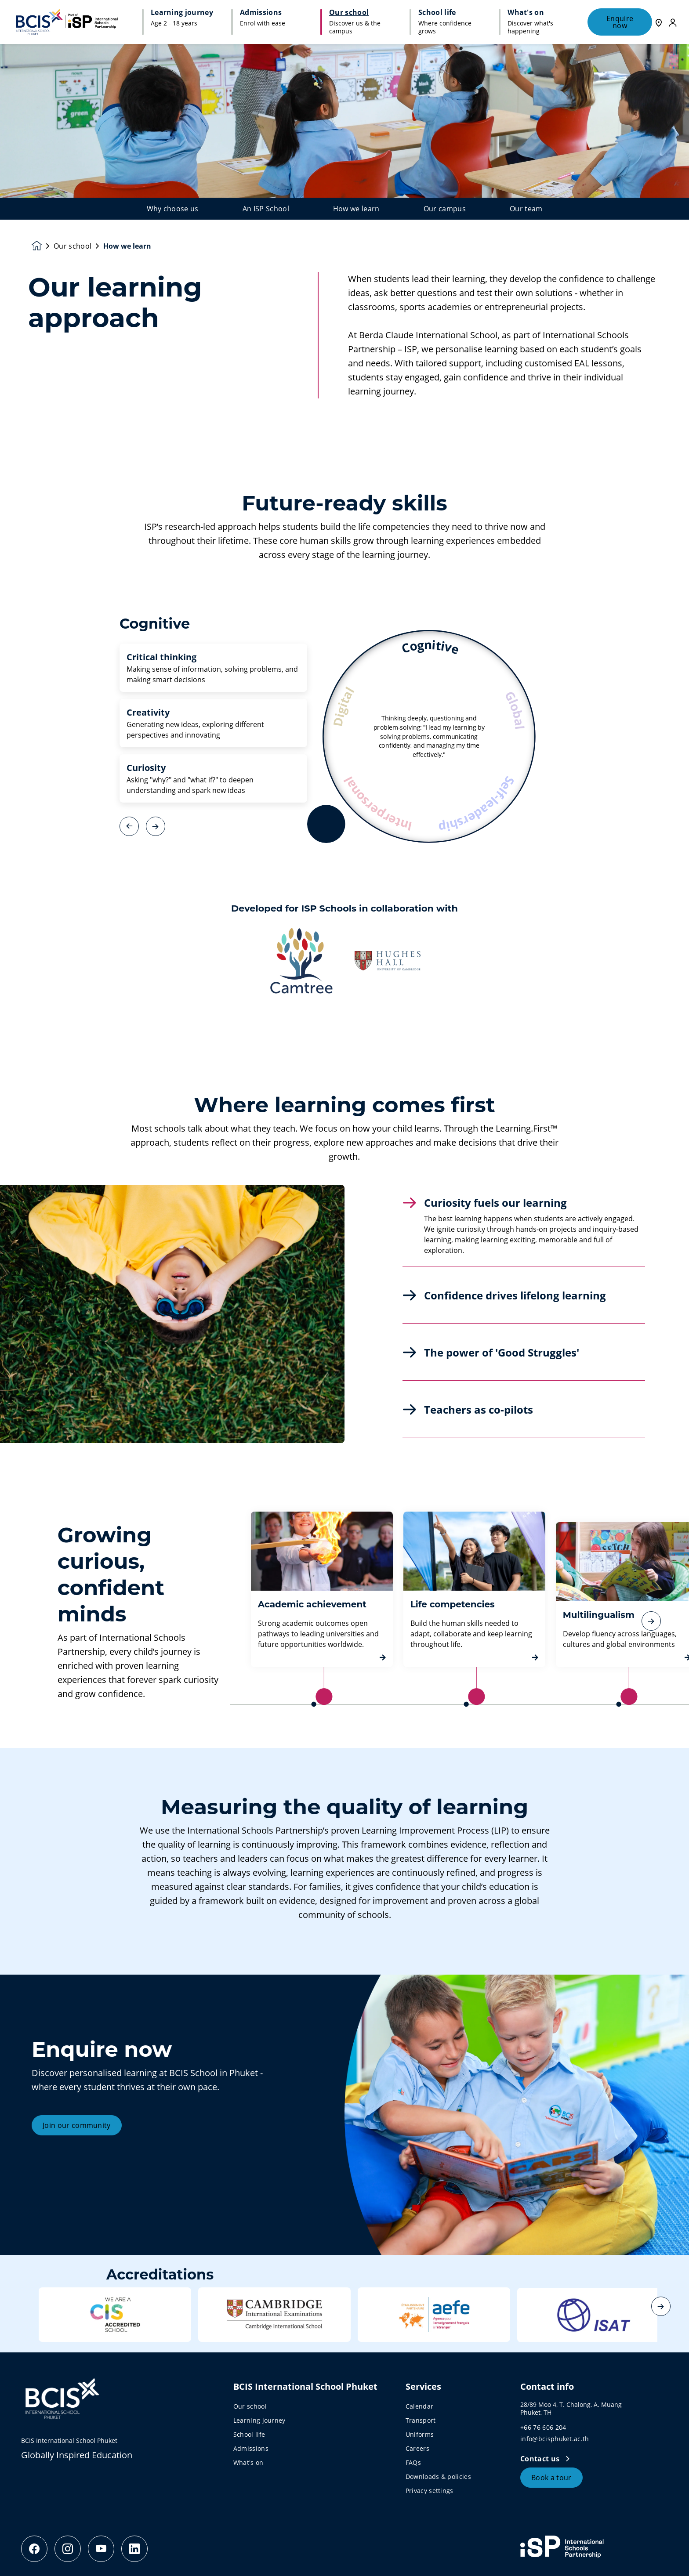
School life (249, 2434)
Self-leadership (478, 805)
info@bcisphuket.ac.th (554, 2439)
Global (515, 709)
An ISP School (266, 208)
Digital (343, 705)
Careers (417, 2448)
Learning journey (259, 2420)
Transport (421, 2420)
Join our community (77, 2168)
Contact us (541, 2459)
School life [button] (437, 12)
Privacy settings (429, 2490)
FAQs (413, 2462)
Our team (526, 208)
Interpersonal (376, 804)
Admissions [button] (261, 12)
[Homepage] (43, 246)
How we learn (356, 208)
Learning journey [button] (182, 12)
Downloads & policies (438, 2476)
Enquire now (619, 22)
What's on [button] (526, 12)
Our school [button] (349, 12)
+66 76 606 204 (543, 2427)
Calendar (420, 2406)
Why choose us (173, 208)
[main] (344, 1310)
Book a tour (551, 2477)
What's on (248, 2462)
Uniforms (420, 2434)
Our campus (445, 208)
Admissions (250, 2448)
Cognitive (430, 647)
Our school (72, 246)
